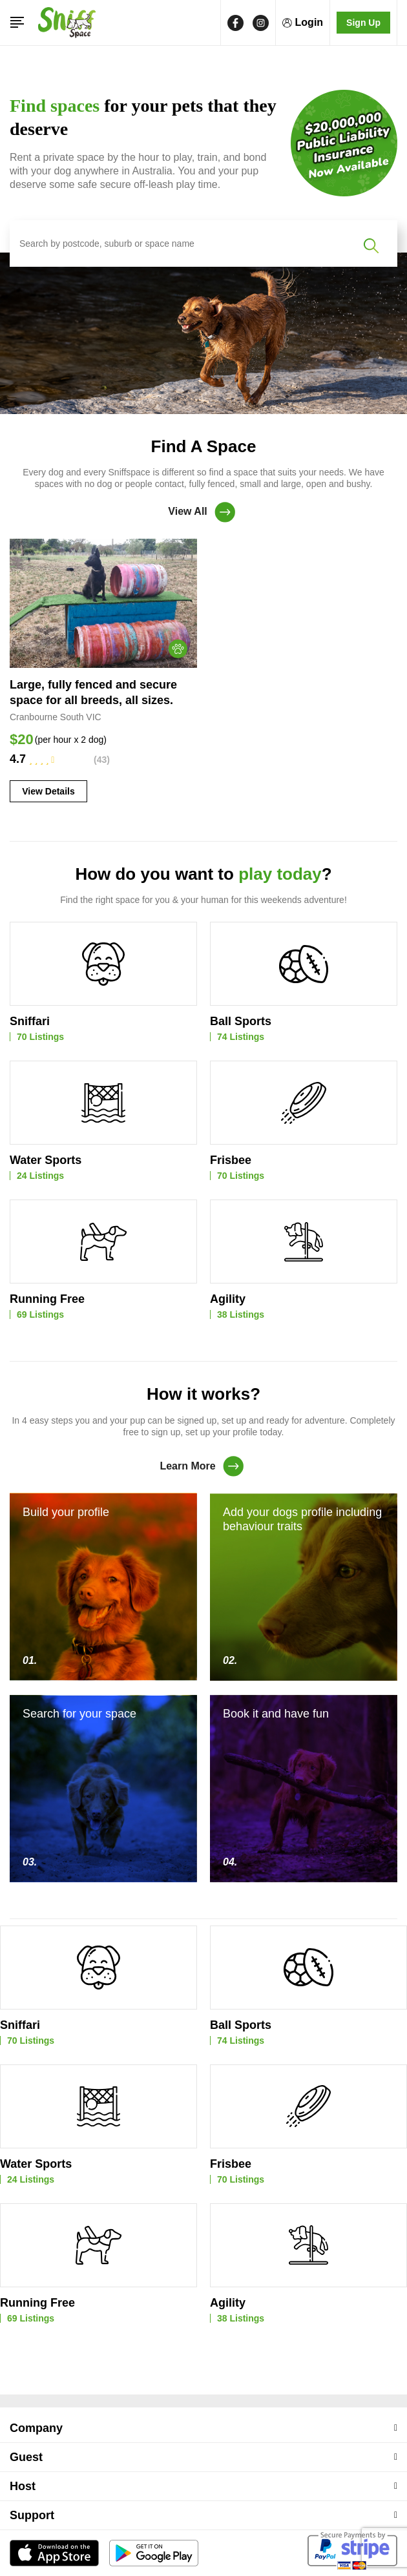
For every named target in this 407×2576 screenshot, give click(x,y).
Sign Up (363, 22)
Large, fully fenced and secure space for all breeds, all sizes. (93, 692)
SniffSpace (192, 2553)
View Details (48, 791)
